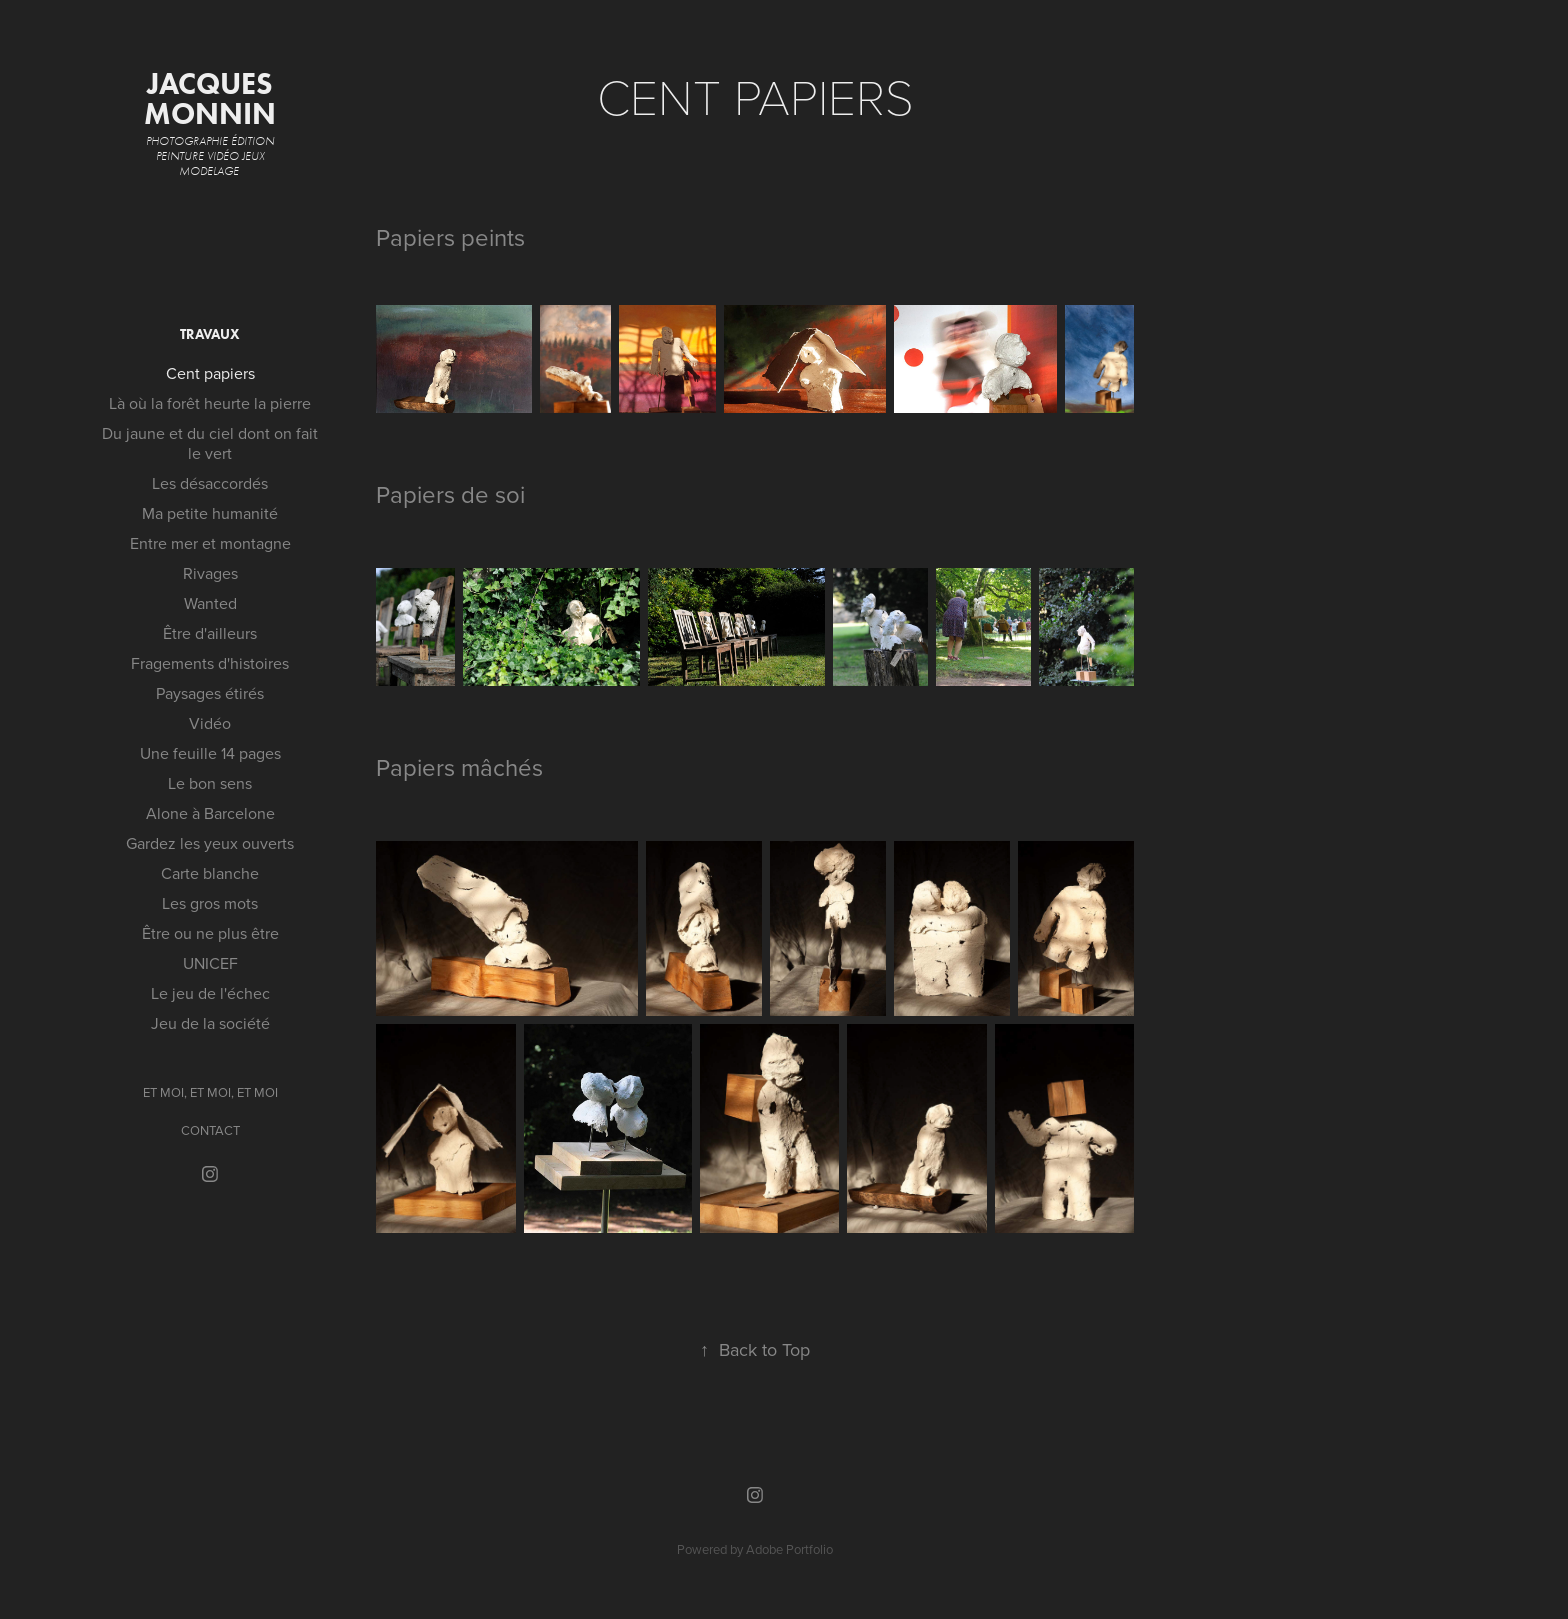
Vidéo (210, 723)
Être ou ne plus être (210, 933)
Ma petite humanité (210, 513)
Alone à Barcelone (210, 813)
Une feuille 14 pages (210, 753)
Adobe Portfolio (789, 1549)
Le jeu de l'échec (210, 993)
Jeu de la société (210, 1023)
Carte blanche (210, 873)
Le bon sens (210, 783)
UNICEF (210, 963)
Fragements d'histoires (210, 663)
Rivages (210, 573)
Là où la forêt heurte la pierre (210, 403)
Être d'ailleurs (210, 633)
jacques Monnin (212, 98)
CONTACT (210, 1130)
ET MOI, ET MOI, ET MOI (210, 1092)
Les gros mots (210, 903)
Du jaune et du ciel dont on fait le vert (210, 443)
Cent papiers (210, 373)
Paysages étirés (210, 693)
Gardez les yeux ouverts (210, 843)
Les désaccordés (210, 483)
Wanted (210, 603)
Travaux (210, 334)
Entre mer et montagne (210, 543)
